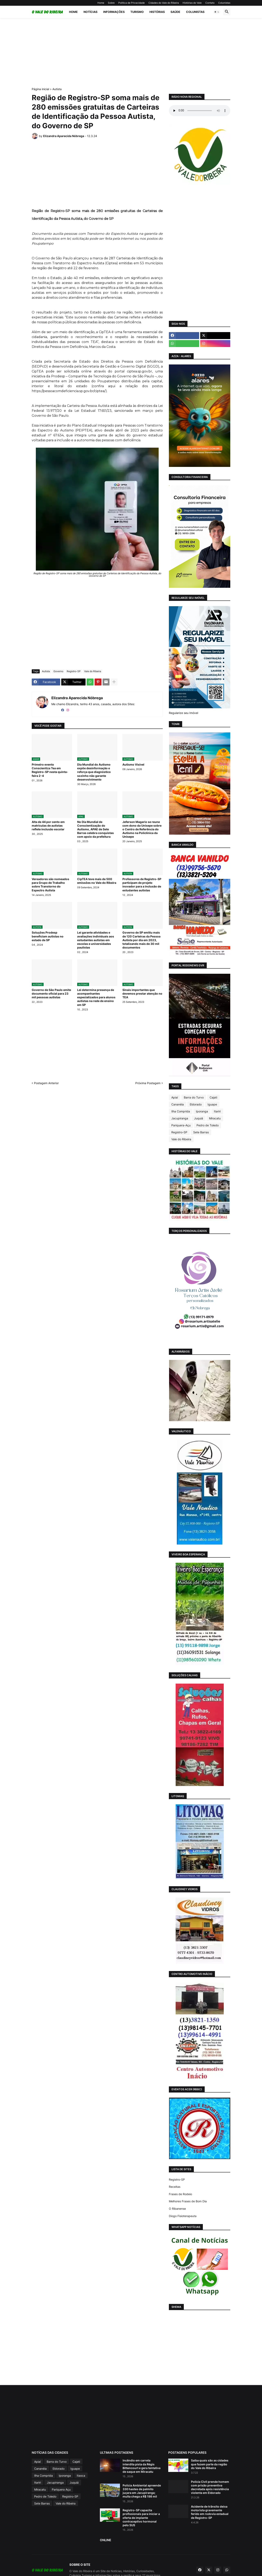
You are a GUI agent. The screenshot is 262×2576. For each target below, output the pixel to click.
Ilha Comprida (180, 1111)
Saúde (175, 12)
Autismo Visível (133, 764)
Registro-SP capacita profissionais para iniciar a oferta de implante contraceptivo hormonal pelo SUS (141, 2517)
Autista (57, 89)
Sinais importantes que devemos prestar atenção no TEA (142, 993)
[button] (216, 12)
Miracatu (215, 1118)
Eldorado (196, 1104)
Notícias (90, 12)
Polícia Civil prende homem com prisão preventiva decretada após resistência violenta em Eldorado (210, 2487)
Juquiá (198, 1118)
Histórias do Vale (192, 2)
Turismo (137, 12)
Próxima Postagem (147, 1083)
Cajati (213, 1097)
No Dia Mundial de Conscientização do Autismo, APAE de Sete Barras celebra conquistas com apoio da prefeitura (95, 829)
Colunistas (224, 2)
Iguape (212, 1104)
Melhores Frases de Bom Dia (188, 2201)
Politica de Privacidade (131, 2)
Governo (58, 671)
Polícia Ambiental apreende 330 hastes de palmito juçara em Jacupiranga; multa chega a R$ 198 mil (142, 2491)
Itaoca (81, 2475)
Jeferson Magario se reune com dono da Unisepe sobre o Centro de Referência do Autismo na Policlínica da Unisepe (141, 829)
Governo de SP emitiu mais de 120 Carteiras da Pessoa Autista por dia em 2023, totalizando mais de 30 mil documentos (141, 940)
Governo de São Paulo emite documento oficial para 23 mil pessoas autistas (51, 993)
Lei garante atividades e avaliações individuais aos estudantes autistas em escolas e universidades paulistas (95, 940)
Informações (114, 12)
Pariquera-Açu (181, 1125)
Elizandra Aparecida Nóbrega (77, 698)
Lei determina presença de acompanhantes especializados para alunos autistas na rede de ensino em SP (96, 997)
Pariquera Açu (61, 2489)
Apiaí (174, 1097)
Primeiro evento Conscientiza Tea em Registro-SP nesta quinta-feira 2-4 (50, 770)
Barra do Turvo (194, 1097)
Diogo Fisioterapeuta (182, 2216)
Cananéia (177, 1104)
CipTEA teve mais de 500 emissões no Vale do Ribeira (96, 880)
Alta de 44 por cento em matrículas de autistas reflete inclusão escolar (48, 825)
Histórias (157, 12)
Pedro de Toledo (207, 1125)
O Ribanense (177, 2208)
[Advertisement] (131, 53)
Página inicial (40, 89)
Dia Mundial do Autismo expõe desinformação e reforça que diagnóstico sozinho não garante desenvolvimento (94, 772)
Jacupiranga (179, 1118)
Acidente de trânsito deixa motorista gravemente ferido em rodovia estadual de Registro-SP (209, 2512)
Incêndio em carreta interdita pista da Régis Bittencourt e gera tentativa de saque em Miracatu (141, 2466)
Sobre (111, 2)
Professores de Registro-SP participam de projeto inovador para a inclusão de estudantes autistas (141, 884)
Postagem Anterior (46, 1083)
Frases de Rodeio (180, 2194)
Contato (210, 2)
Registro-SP (74, 671)
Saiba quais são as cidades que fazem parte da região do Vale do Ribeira (209, 2464)
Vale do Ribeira (92, 671)
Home (100, 2)
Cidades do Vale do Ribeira (163, 2)
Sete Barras (201, 1132)
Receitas (174, 2186)
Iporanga (202, 1111)
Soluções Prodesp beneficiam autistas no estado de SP (47, 936)
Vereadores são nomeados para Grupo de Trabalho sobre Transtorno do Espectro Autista (50, 884)
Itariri (217, 1111)
